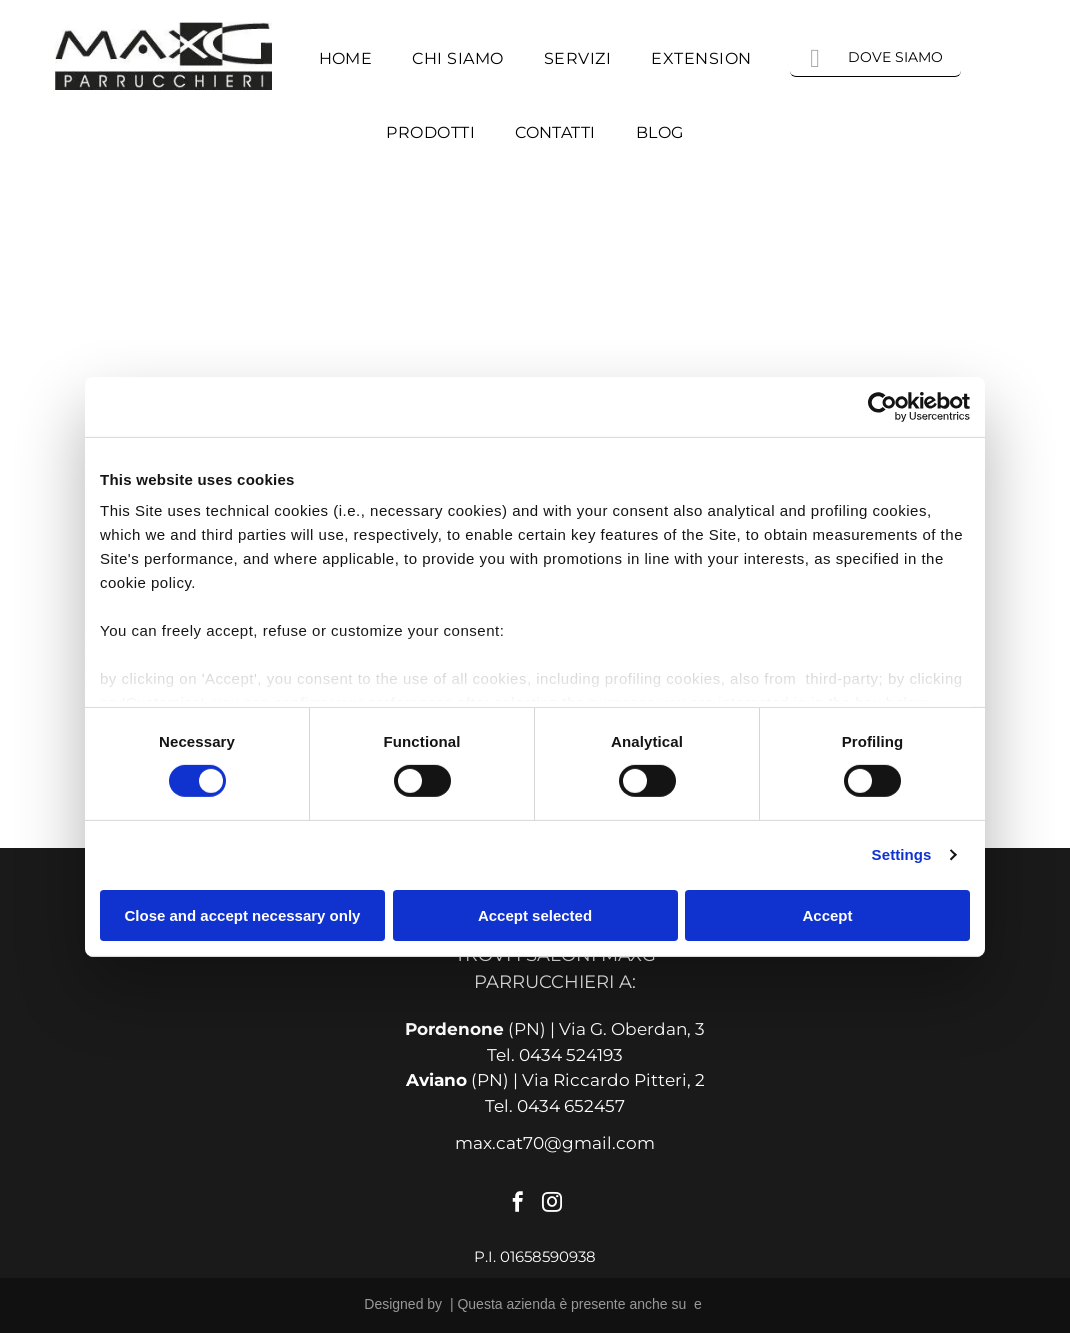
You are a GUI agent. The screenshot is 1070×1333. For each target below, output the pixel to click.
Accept (827, 915)
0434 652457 (571, 1106)
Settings (902, 854)
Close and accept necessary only (243, 915)
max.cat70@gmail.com (555, 1143)
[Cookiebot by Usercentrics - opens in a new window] (882, 406)
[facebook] (518, 1204)
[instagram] (552, 1204)
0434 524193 (571, 1055)
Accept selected (535, 915)
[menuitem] (346, 59)
